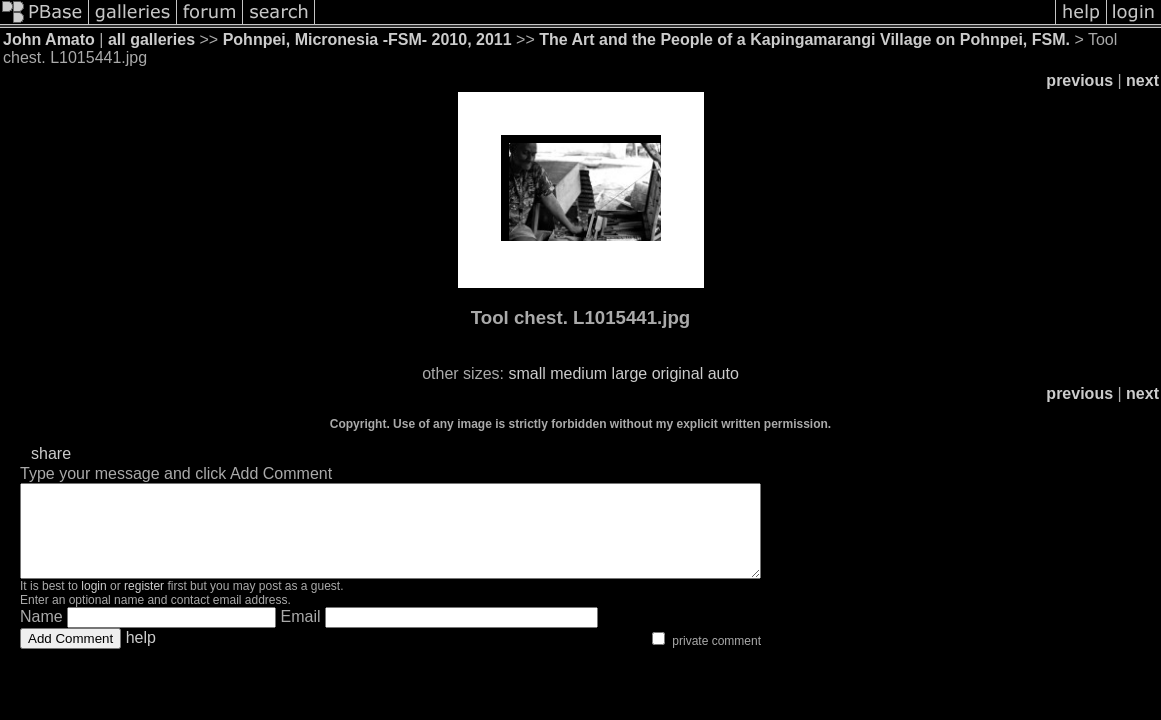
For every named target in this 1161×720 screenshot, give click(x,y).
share (51, 453)
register (144, 604)
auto (723, 373)
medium (578, 373)
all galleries (151, 39)
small (526, 373)
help (141, 655)
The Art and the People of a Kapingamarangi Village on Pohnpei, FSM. (804, 39)
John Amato (49, 39)
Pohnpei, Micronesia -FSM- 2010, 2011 (367, 39)
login (93, 604)
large (630, 373)
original (678, 373)
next (1142, 80)
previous (1079, 80)
